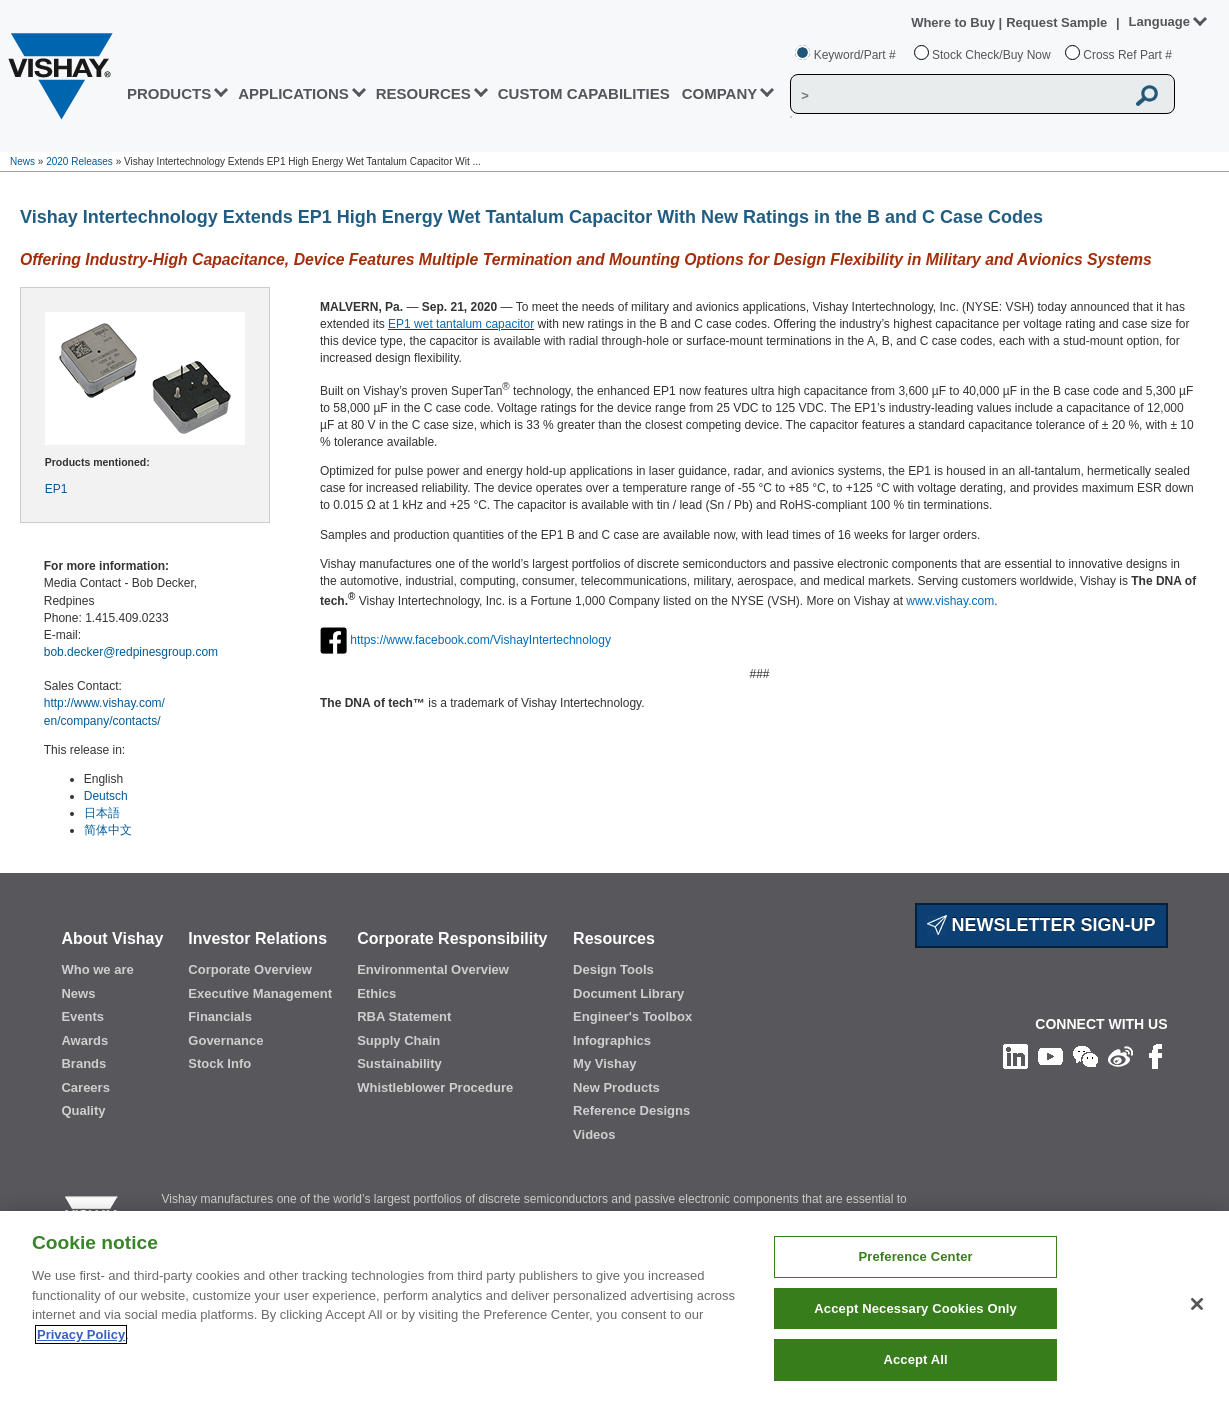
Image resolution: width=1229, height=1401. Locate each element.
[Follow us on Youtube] (1050, 1056)
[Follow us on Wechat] (1085, 1056)
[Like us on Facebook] (1155, 1056)
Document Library (628, 993)
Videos (594, 1134)
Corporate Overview (250, 969)
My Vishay (604, 1063)
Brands (83, 1063)
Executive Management (260, 993)
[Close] (1197, 1304)
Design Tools (613, 969)
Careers (85, 1087)
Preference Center (915, 1256)
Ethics (376, 993)
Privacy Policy (81, 1334)
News (22, 161)
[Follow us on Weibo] (1120, 1056)
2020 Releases (79, 161)
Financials (220, 1016)
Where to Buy (954, 22)
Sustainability (399, 1063)
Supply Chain (398, 1040)
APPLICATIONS (293, 93)
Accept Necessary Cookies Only (915, 1308)
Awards (84, 1040)
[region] (614, 1306)
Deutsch (106, 796)
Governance (225, 1040)
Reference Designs (631, 1110)
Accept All (915, 1359)
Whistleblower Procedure (435, 1087)
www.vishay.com (950, 601)
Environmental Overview (433, 969)
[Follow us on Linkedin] (1015, 1056)
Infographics (612, 1040)
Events (82, 1016)
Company (720, 93)
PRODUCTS (169, 93)
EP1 (56, 489)
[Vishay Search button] (1148, 95)
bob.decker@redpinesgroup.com (131, 652)
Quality (83, 1110)
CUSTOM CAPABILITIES (584, 93)
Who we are (97, 969)
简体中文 (108, 830)
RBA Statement (404, 1016)
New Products (616, 1087)
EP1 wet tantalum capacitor (461, 324)
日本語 (102, 813)
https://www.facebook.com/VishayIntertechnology (480, 640)
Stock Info (219, 1063)
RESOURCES (423, 93)
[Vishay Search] (957, 95)
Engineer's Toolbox (632, 1016)
